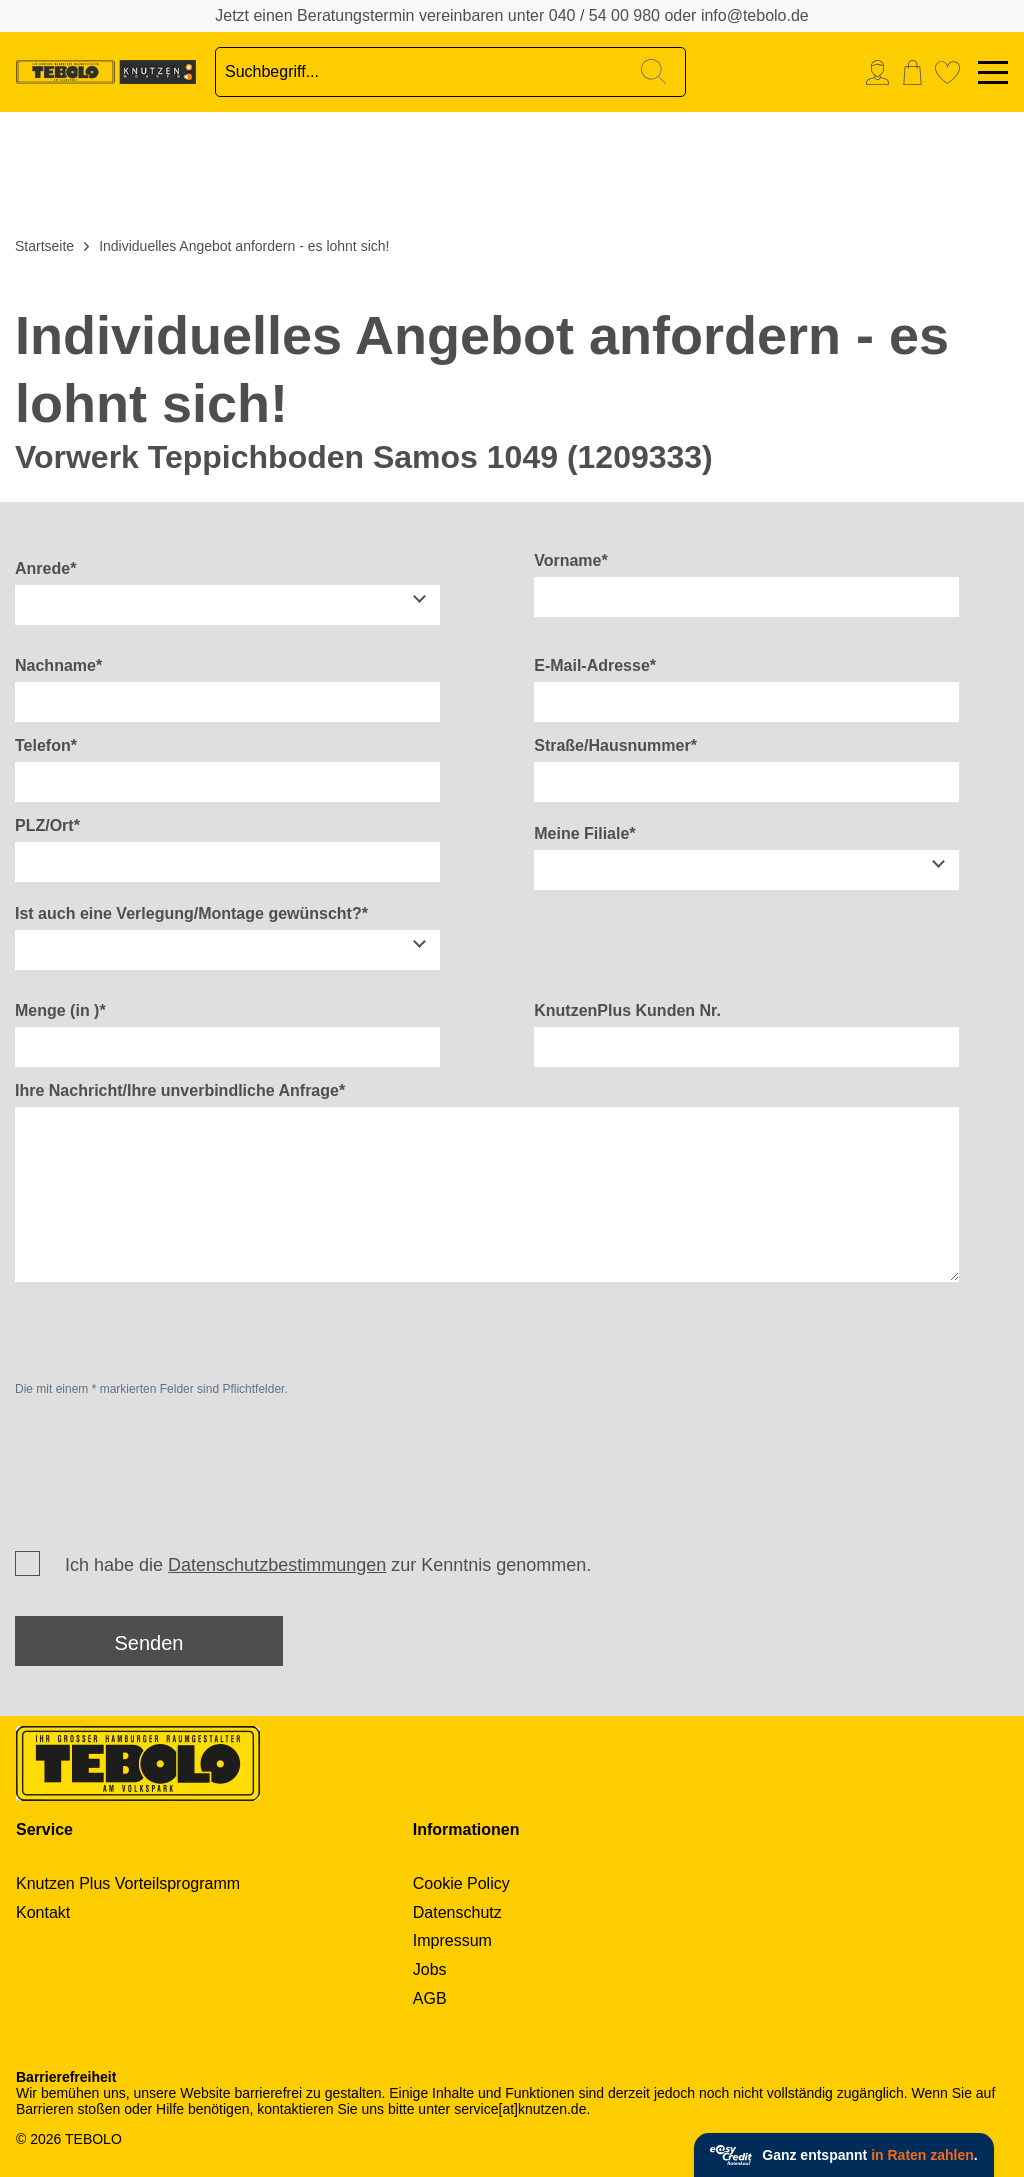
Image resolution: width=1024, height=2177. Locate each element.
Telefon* (46, 745)
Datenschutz (457, 1912)
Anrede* (45, 568)
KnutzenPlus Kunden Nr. (627, 1010)
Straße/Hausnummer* (615, 745)
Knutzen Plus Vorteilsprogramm (128, 1883)
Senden (149, 1643)
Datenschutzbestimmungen (277, 1565)
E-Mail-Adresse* (595, 665)
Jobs (430, 1969)
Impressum (452, 1940)
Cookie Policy (461, 1883)
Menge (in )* (60, 1010)
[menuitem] (882, 72)
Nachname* (58, 665)
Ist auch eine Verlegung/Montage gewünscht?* (191, 913)
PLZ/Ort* (47, 825)
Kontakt (43, 1912)
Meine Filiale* (584, 833)
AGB (430, 1998)
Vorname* (571, 560)
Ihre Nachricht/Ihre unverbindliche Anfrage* (180, 1090)
